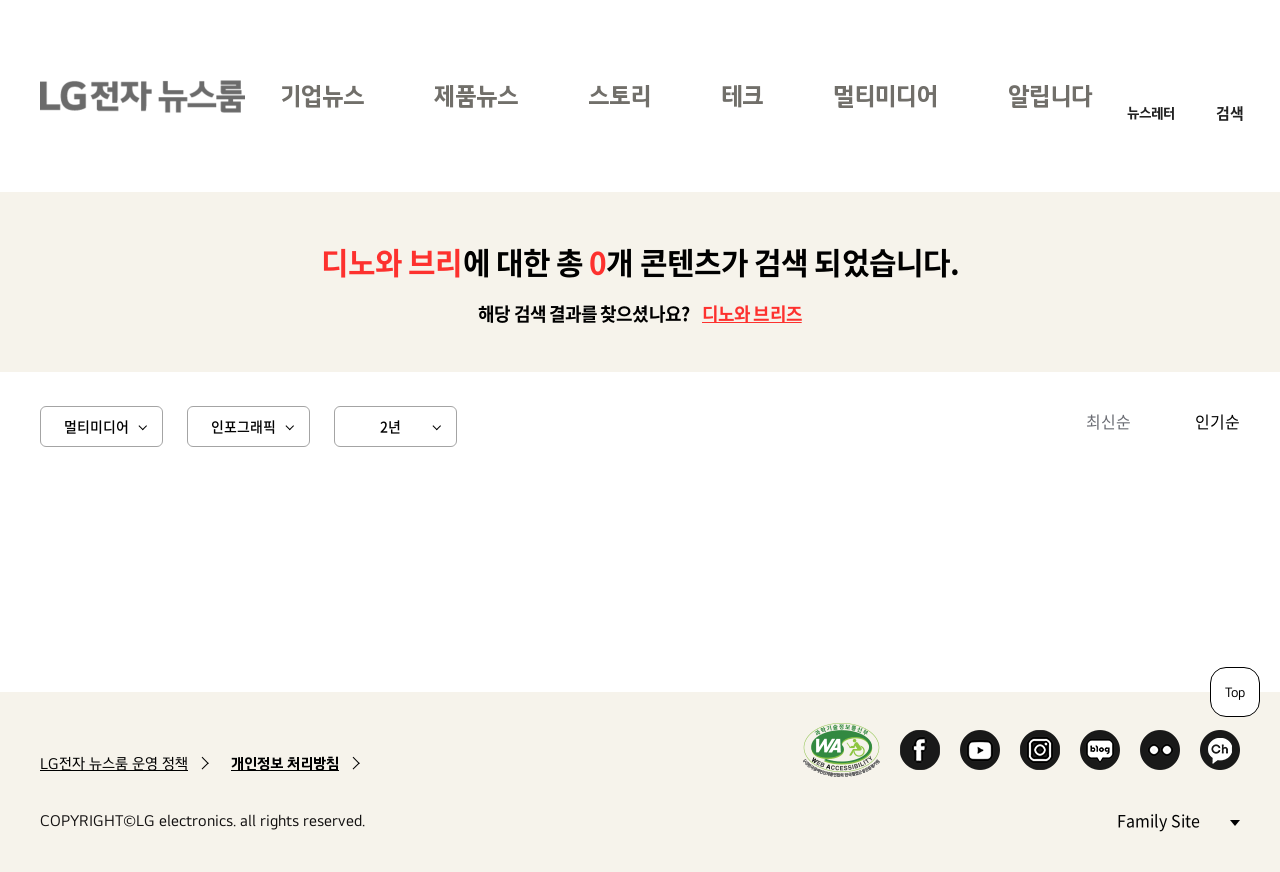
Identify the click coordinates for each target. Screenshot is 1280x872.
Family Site (1178, 819)
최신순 (1108, 421)
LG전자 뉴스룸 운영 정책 (114, 763)
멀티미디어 (885, 95)
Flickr (1160, 750)
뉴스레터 (1151, 112)
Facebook (920, 750)
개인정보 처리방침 (285, 763)
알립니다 (1050, 95)
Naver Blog (1100, 750)
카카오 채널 (1220, 750)
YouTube (980, 750)
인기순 (1217, 421)
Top (1235, 692)
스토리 (619, 95)
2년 (390, 426)
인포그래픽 (243, 426)
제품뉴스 (476, 95)
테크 (742, 95)
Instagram (1040, 750)
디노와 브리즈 (752, 313)
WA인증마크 (841, 749)
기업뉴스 (322, 95)
